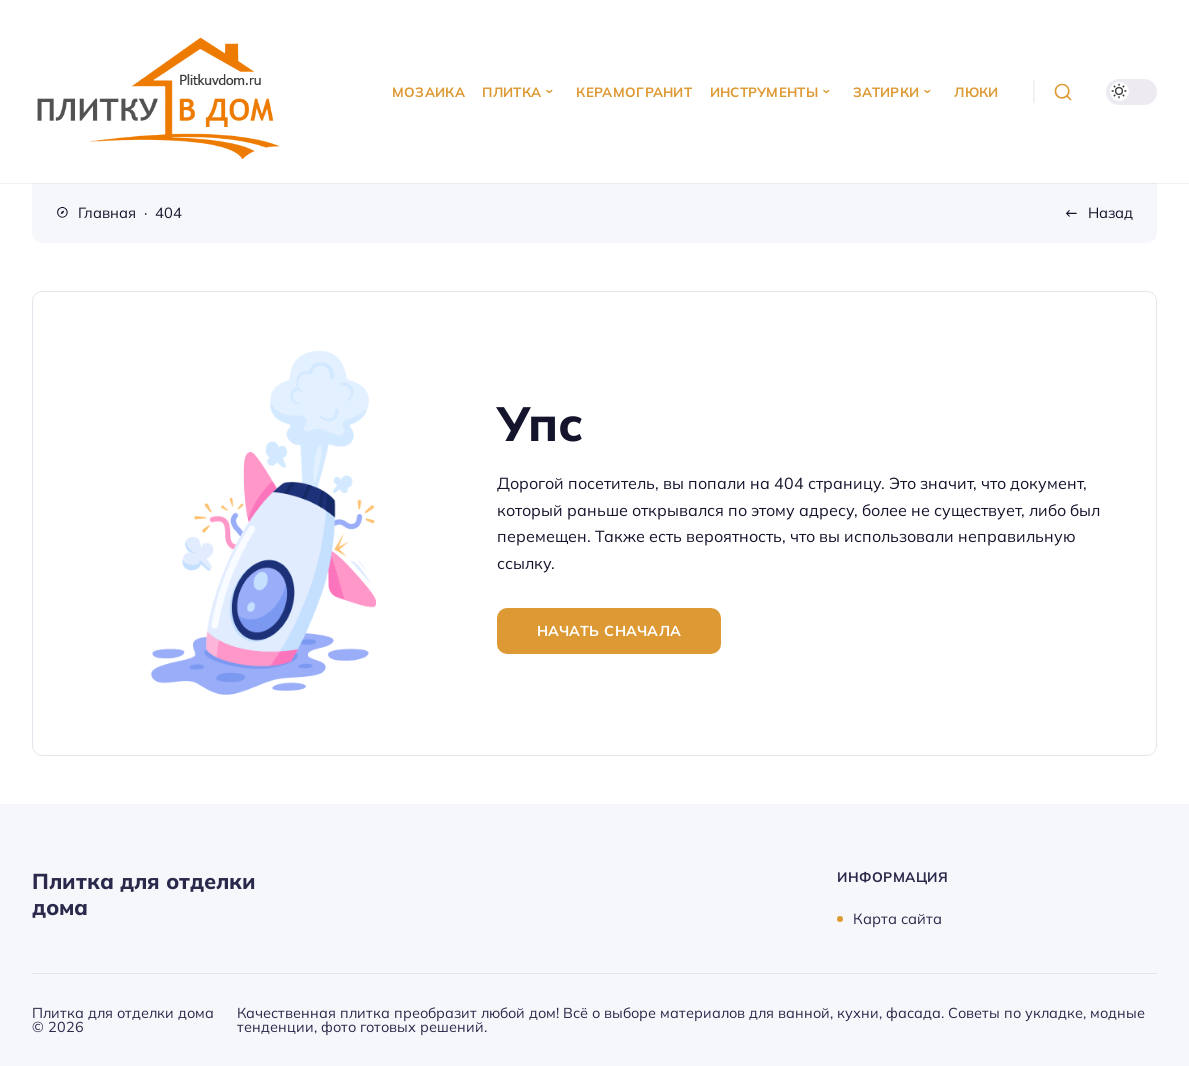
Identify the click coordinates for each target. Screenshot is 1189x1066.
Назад (1110, 212)
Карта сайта (897, 918)
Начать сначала (609, 631)
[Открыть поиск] (1062, 91)
